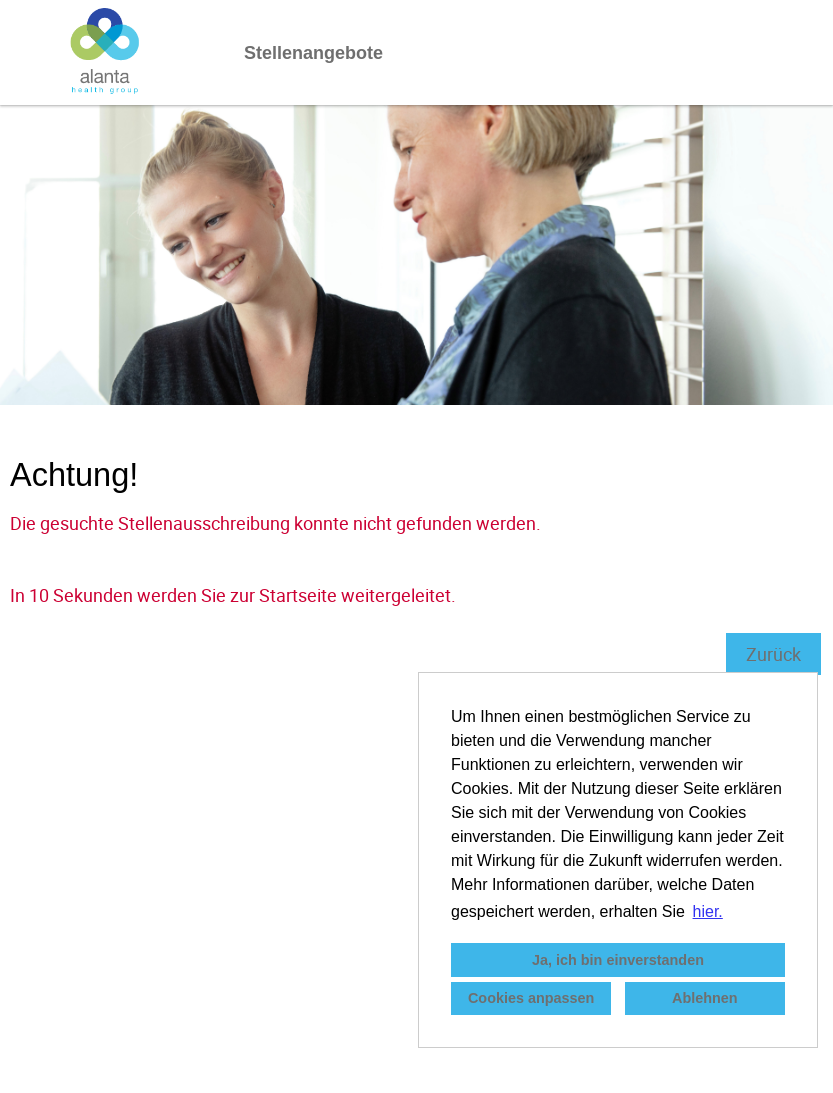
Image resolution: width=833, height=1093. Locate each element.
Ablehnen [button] (705, 998)
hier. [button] (708, 911)
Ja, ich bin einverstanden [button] (618, 960)
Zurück (773, 654)
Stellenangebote (313, 53)
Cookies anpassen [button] (531, 998)
